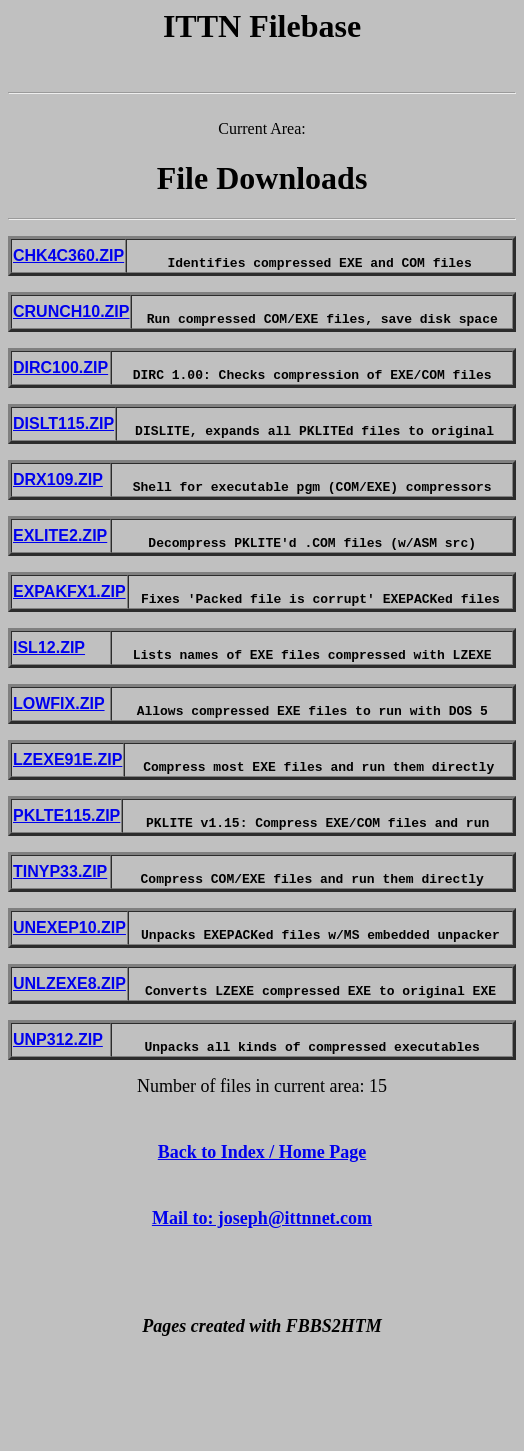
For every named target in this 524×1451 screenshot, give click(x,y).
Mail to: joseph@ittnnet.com (262, 1308)
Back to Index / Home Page (262, 1242)
